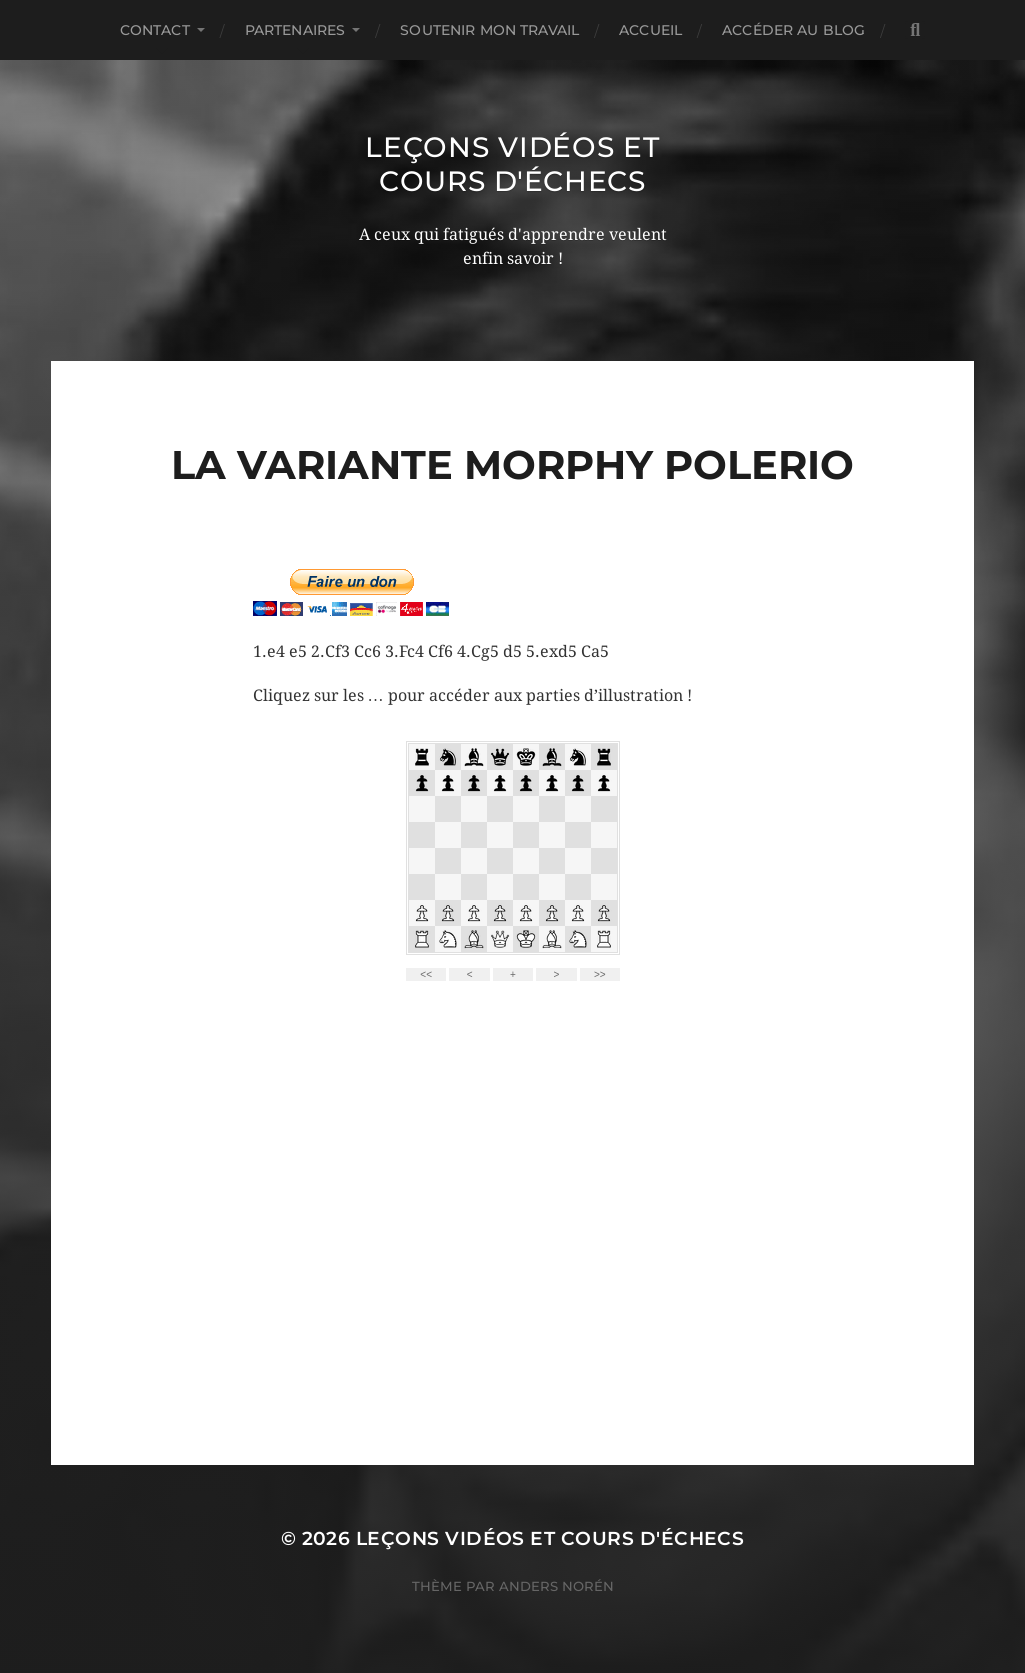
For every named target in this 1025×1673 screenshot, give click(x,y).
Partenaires (295, 30)
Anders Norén (556, 1586)
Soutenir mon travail (489, 30)
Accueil (650, 30)
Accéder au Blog (793, 30)
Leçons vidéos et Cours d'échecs (512, 164)
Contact (155, 30)
